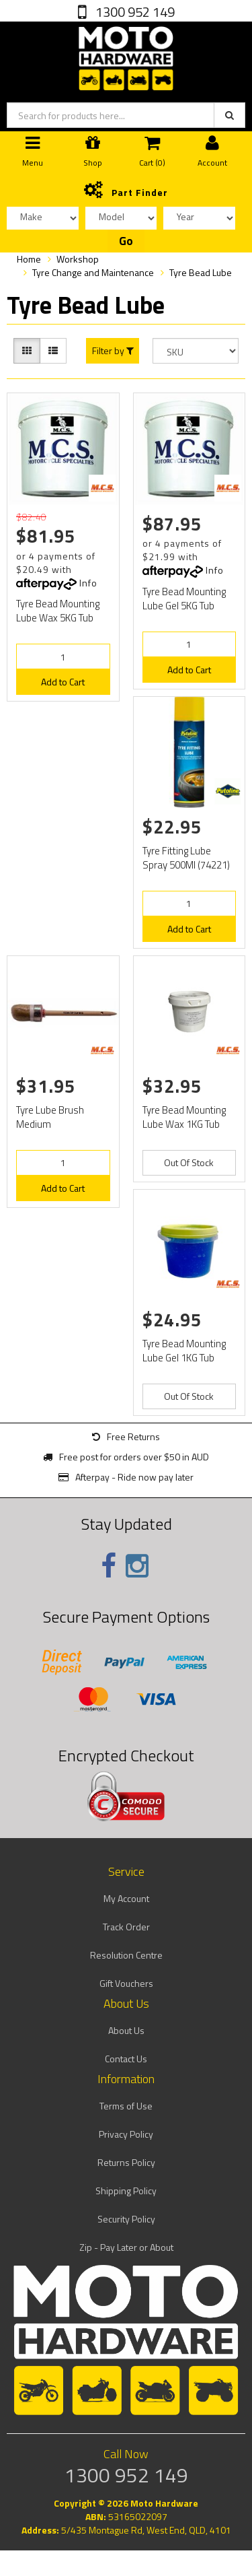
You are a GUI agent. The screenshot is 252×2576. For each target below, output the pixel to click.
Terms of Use (126, 2106)
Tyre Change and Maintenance (93, 272)
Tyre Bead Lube (200, 272)
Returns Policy (126, 2162)
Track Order (126, 1927)
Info (88, 583)
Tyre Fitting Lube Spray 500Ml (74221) (186, 858)
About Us (126, 2030)
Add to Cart (63, 682)
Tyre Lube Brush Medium (50, 1117)
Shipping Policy (126, 2190)
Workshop (77, 259)
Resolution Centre (126, 1955)
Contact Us (126, 2059)
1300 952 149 (134, 11)
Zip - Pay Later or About (126, 2247)
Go (126, 241)
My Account (126, 1898)
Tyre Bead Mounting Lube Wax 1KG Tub (184, 1117)
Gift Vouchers (126, 1983)
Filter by (113, 351)
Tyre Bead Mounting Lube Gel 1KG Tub (184, 1350)
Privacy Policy (126, 2134)
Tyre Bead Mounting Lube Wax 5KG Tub (57, 610)
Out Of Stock (189, 1162)
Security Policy (126, 2219)
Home (29, 259)
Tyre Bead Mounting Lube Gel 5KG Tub (184, 598)
